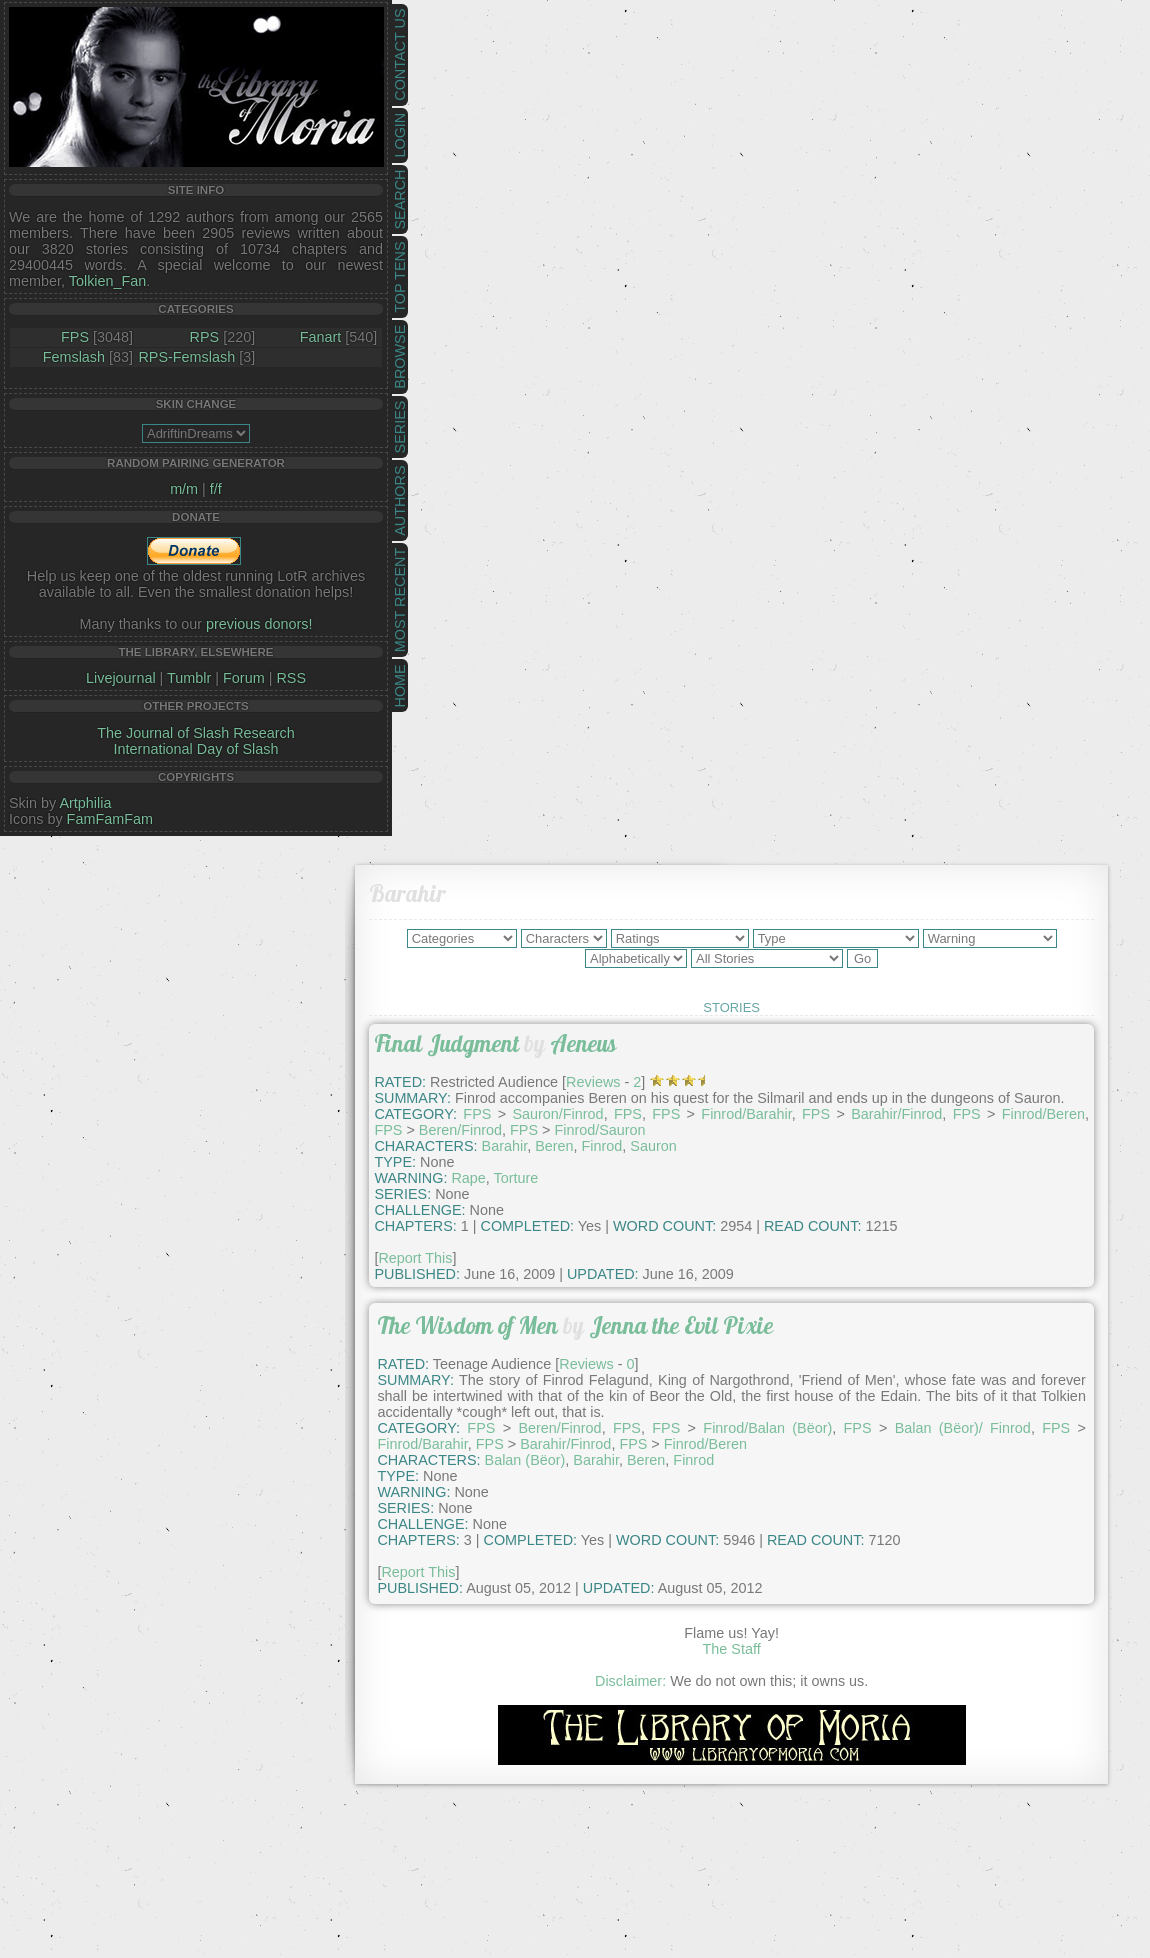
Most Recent (400, 600)
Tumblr (189, 678)
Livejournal (121, 678)
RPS (205, 337)
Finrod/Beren (1043, 1114)
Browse (400, 357)
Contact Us (400, 55)
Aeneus (583, 1043)
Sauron (653, 1146)
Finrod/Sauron (599, 1130)
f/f (216, 489)
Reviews (593, 1082)
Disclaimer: (630, 1681)
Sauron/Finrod (557, 1114)
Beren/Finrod (460, 1130)
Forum (244, 678)
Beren (554, 1146)
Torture (516, 1178)
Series (400, 427)
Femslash (74, 357)
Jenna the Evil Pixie (681, 1325)
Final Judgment (446, 1043)
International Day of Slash (196, 749)
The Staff (732, 1649)
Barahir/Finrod (896, 1114)
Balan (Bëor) (525, 1460)
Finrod (602, 1146)
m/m (184, 489)
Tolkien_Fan (108, 281)
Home (400, 685)
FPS (75, 337)
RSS (291, 678)
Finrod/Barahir (746, 1114)
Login (400, 135)
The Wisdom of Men (467, 1325)
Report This (415, 1258)
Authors (400, 500)
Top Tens (400, 277)
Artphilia (85, 803)
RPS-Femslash (186, 357)
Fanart (321, 337)
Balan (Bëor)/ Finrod (963, 1428)
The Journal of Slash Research (196, 733)
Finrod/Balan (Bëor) (767, 1428)
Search (400, 200)
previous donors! (259, 624)
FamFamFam (110, 819)
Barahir (505, 1146)
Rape (468, 1178)
